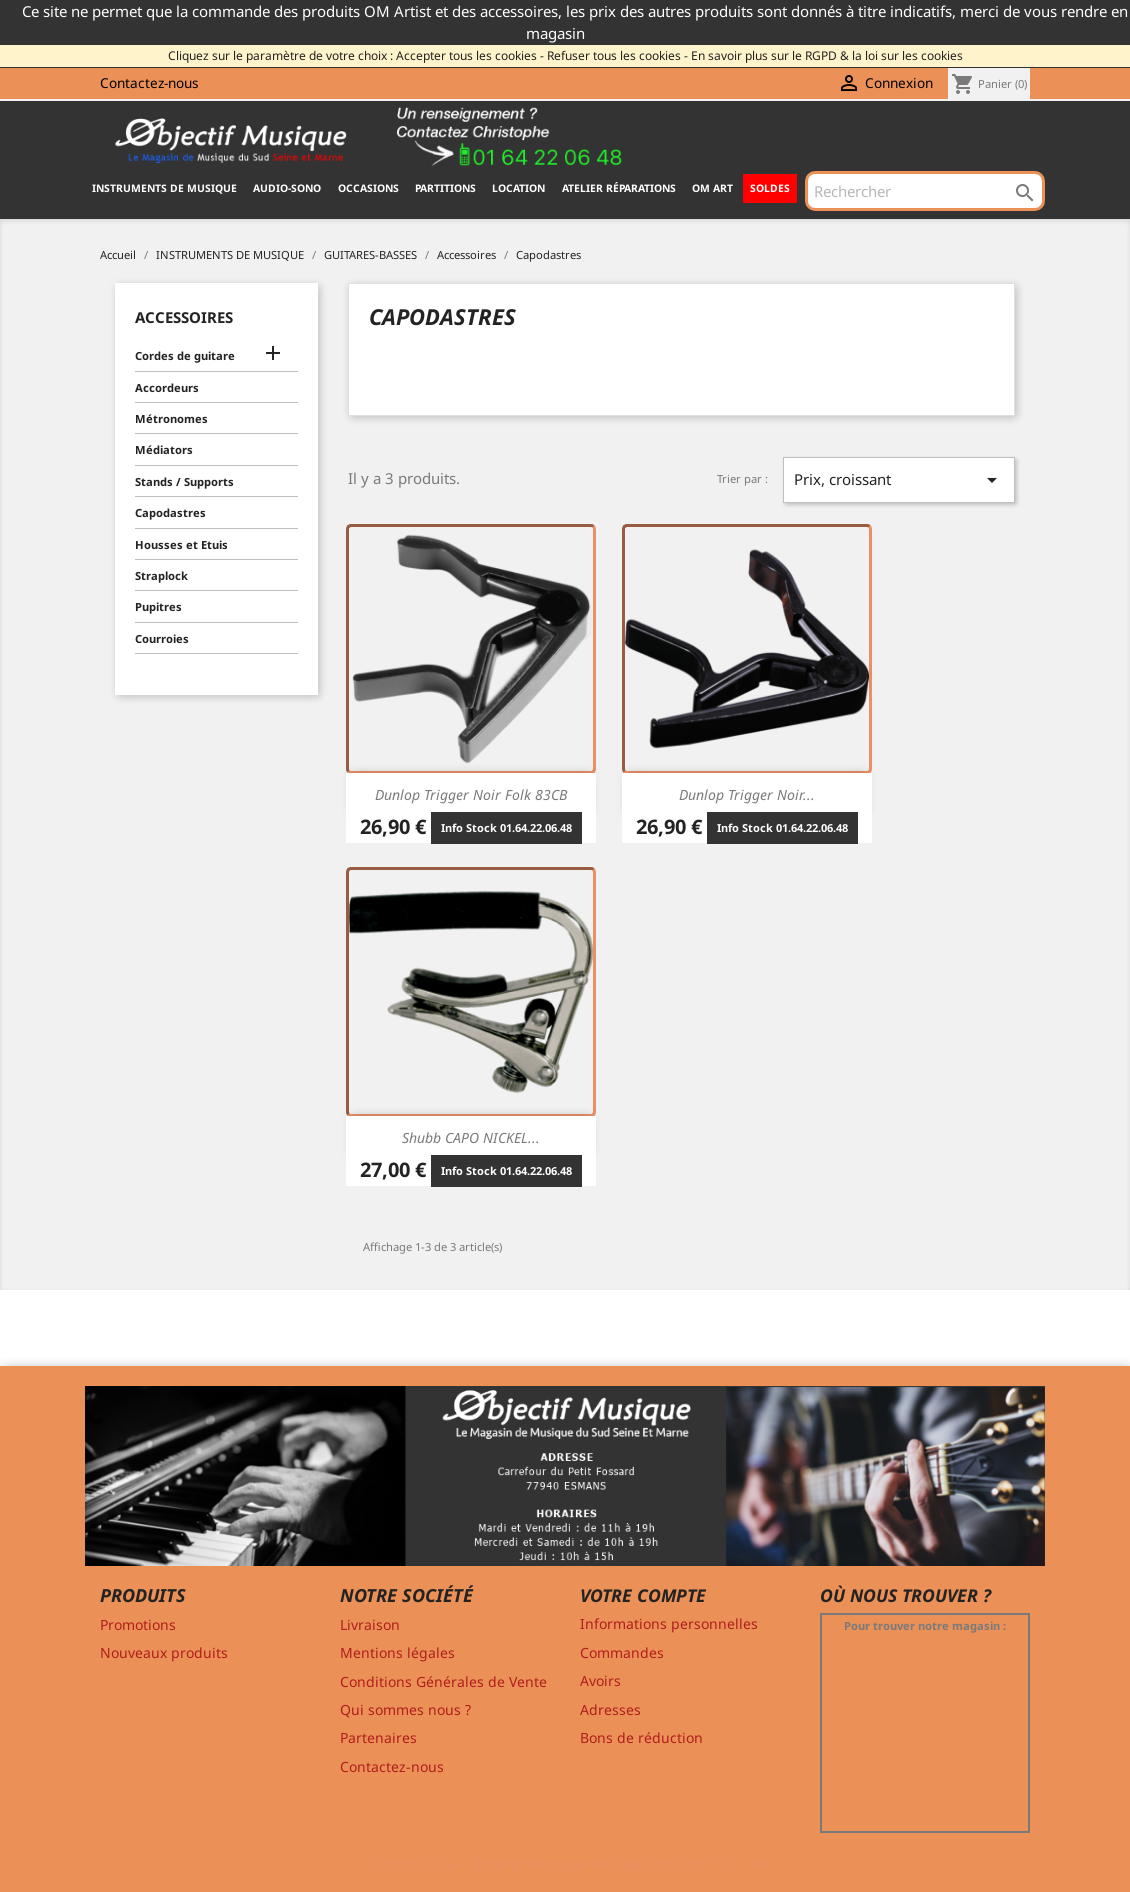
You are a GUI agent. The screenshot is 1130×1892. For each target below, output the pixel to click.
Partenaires (378, 1737)
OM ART (712, 188)
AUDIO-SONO (287, 188)
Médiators (164, 449)
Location (518, 188)
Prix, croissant (899, 480)
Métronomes (171, 418)
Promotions (138, 1624)
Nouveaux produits (164, 1652)
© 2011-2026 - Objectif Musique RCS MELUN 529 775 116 (565, 1864)
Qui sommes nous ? (405, 1709)
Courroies (162, 638)
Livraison (370, 1624)
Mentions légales (397, 1652)
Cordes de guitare (185, 355)
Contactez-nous (149, 82)
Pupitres (158, 606)
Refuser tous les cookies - (617, 55)
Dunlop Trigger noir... (747, 794)
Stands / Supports (184, 481)
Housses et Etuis (181, 544)
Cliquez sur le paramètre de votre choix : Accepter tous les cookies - (356, 55)
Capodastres (170, 512)
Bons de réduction (641, 1737)
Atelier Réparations (619, 188)
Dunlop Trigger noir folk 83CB (471, 794)
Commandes (622, 1652)
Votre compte (643, 1595)
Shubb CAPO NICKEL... (471, 1137)
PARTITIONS (445, 188)
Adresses (610, 1709)
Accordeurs (167, 387)
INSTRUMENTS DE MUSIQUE (164, 188)
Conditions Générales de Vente (443, 1681)
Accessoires (184, 317)
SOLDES (770, 188)
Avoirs (600, 1680)
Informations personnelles (669, 1623)
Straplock (161, 575)
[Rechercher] (925, 191)
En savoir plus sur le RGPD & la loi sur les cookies (827, 55)
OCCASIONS (368, 188)
